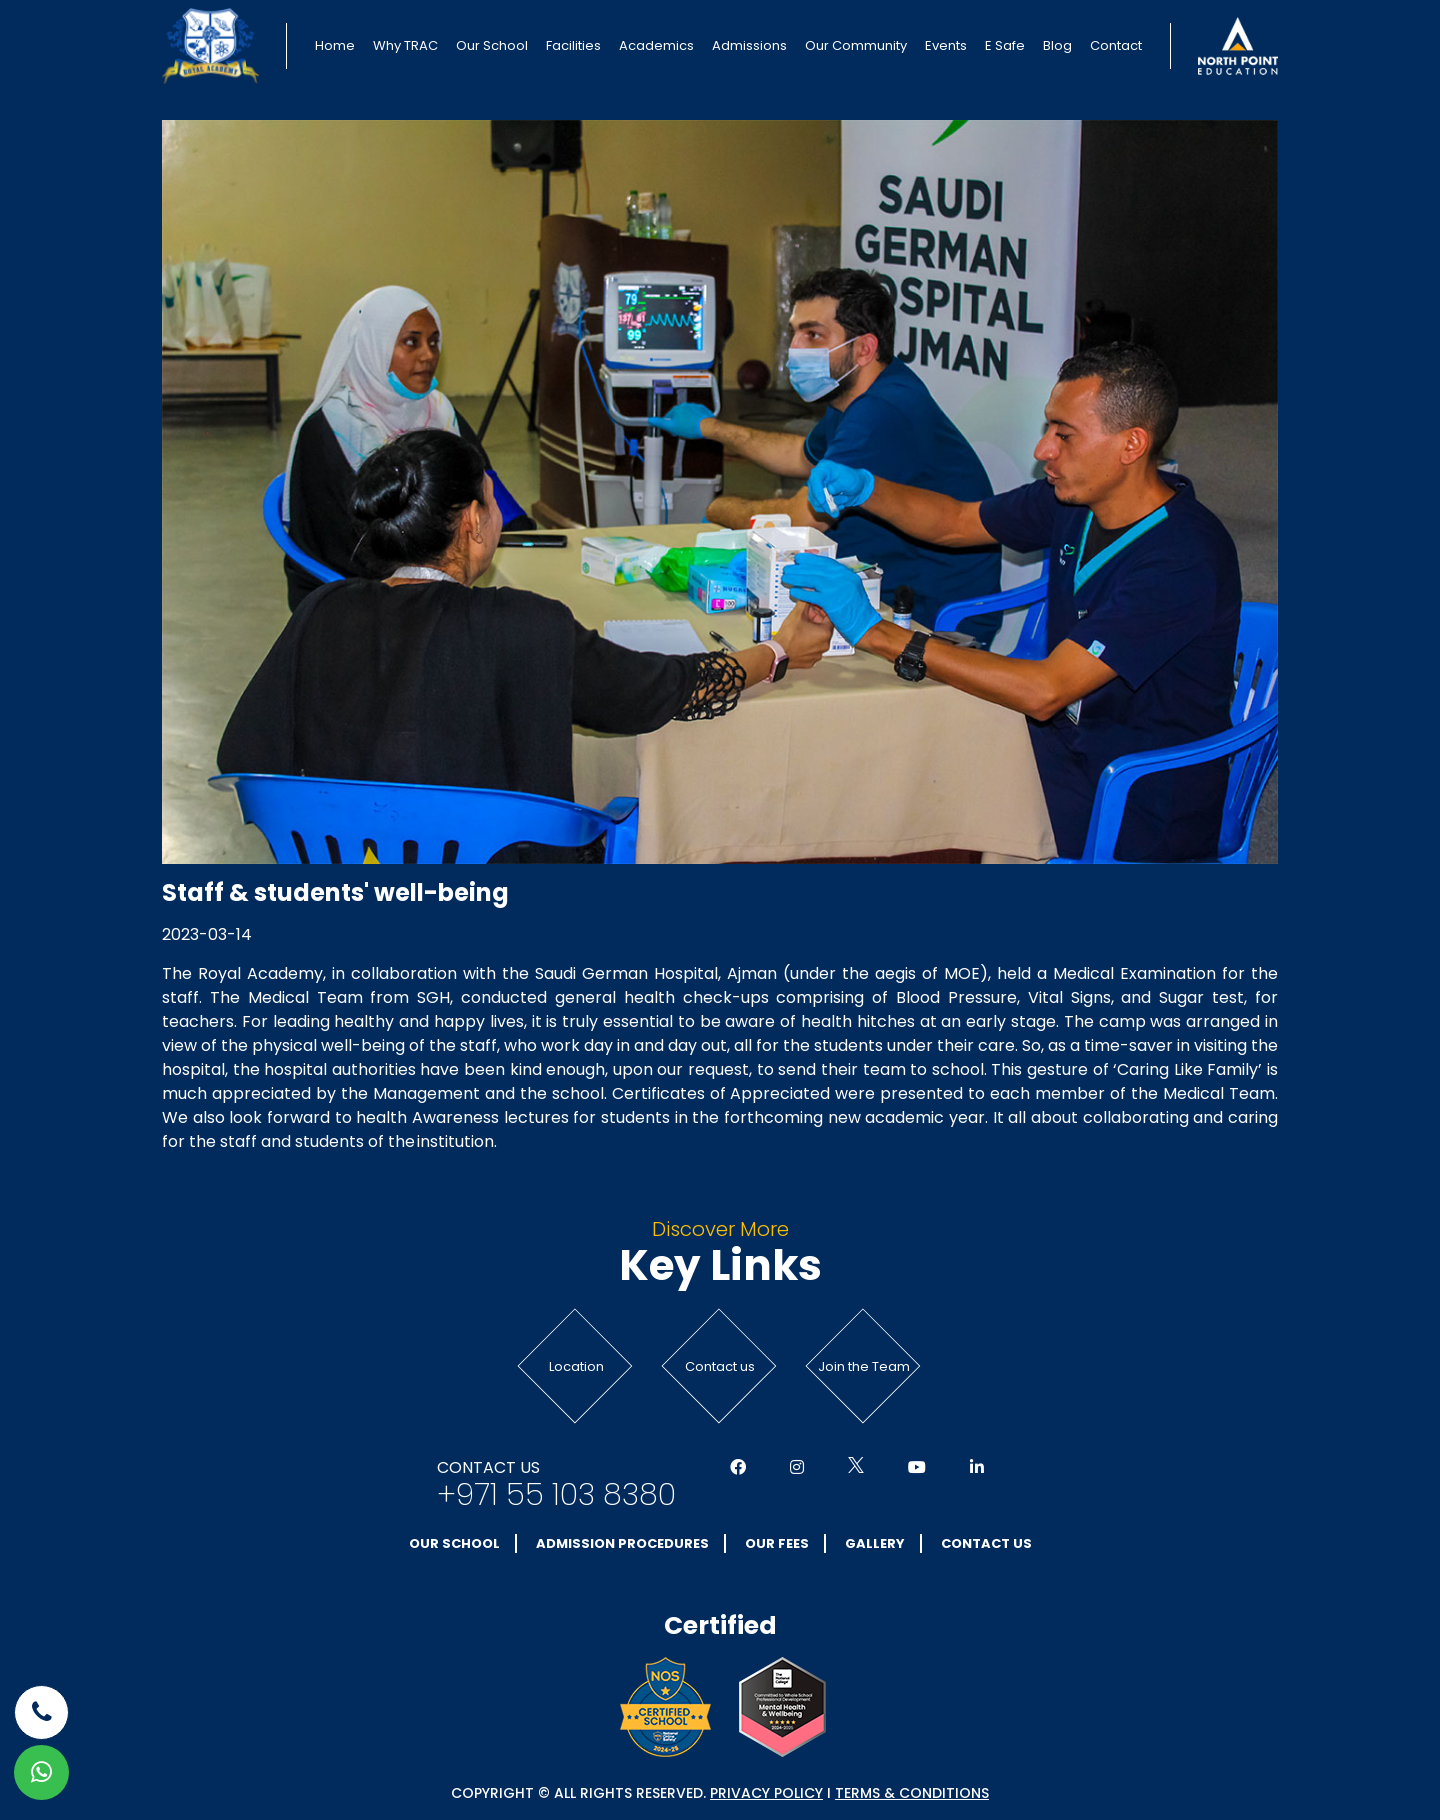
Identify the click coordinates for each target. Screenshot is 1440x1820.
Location (576, 1366)
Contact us (720, 1366)
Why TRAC (405, 45)
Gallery (875, 1543)
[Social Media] (738, 1468)
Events (946, 45)
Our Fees (777, 1543)
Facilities (573, 45)
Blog (1057, 45)
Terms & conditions (912, 1793)
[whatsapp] (41, 1772)
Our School (492, 45)
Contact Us (986, 1543)
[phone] (41, 1712)
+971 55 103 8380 (556, 1495)
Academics (656, 45)
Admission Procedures (622, 1543)
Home (335, 45)
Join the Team (864, 1366)
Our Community (856, 45)
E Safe (1005, 45)
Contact (1116, 45)
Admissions (749, 45)
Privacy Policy (766, 1793)
